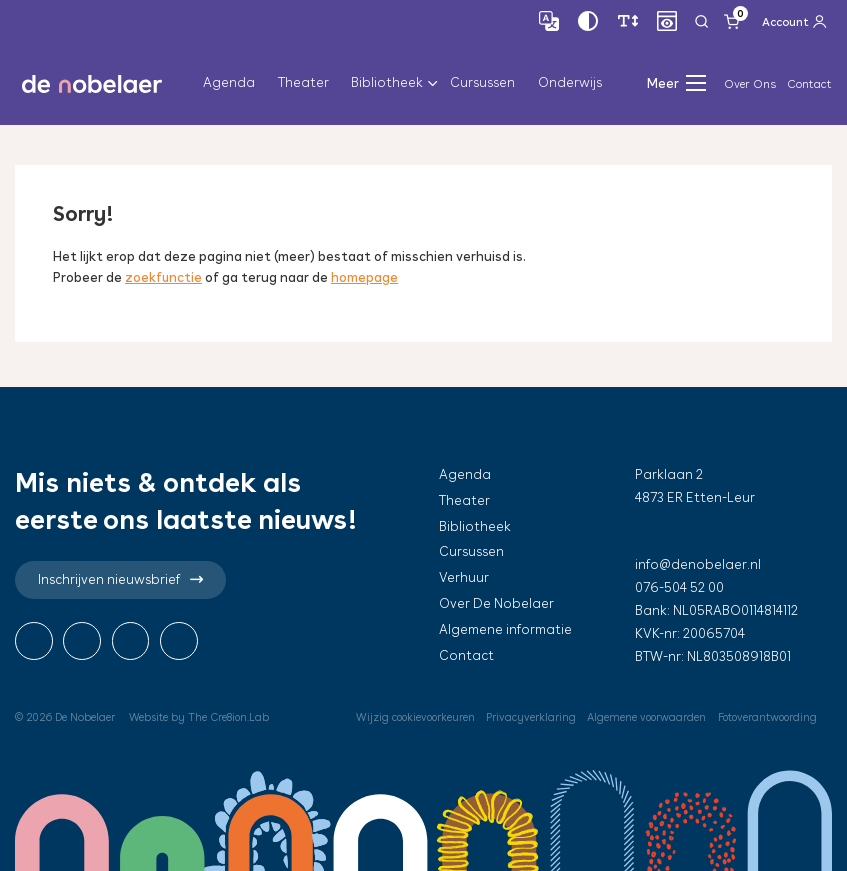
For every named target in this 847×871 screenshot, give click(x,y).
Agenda (229, 83)
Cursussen (482, 83)
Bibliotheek (387, 83)
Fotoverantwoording (765, 717)
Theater (303, 83)
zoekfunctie (164, 277)
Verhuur (464, 577)
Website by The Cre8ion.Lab (200, 717)
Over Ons (750, 84)
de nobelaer (92, 84)
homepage (365, 277)
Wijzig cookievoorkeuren (407, 717)
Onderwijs (570, 83)
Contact (809, 84)
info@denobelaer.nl (698, 564)
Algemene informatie (505, 629)
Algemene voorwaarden (641, 717)
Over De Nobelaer (496, 603)
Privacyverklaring (525, 717)
